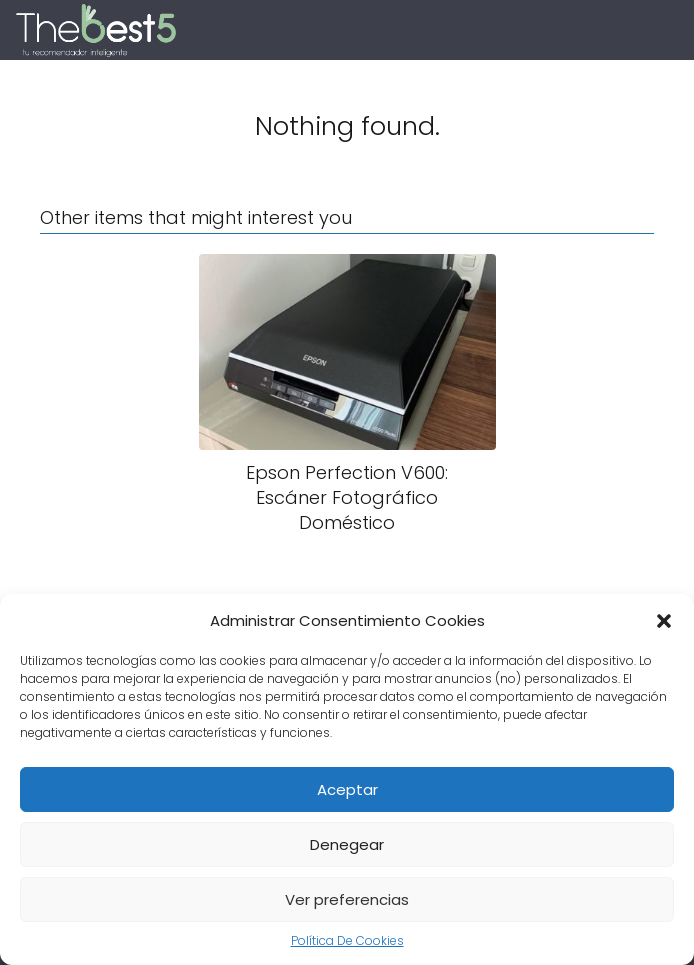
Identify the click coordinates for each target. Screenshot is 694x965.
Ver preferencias (347, 899)
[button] (664, 621)
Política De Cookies (347, 940)
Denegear (347, 844)
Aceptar (347, 789)
